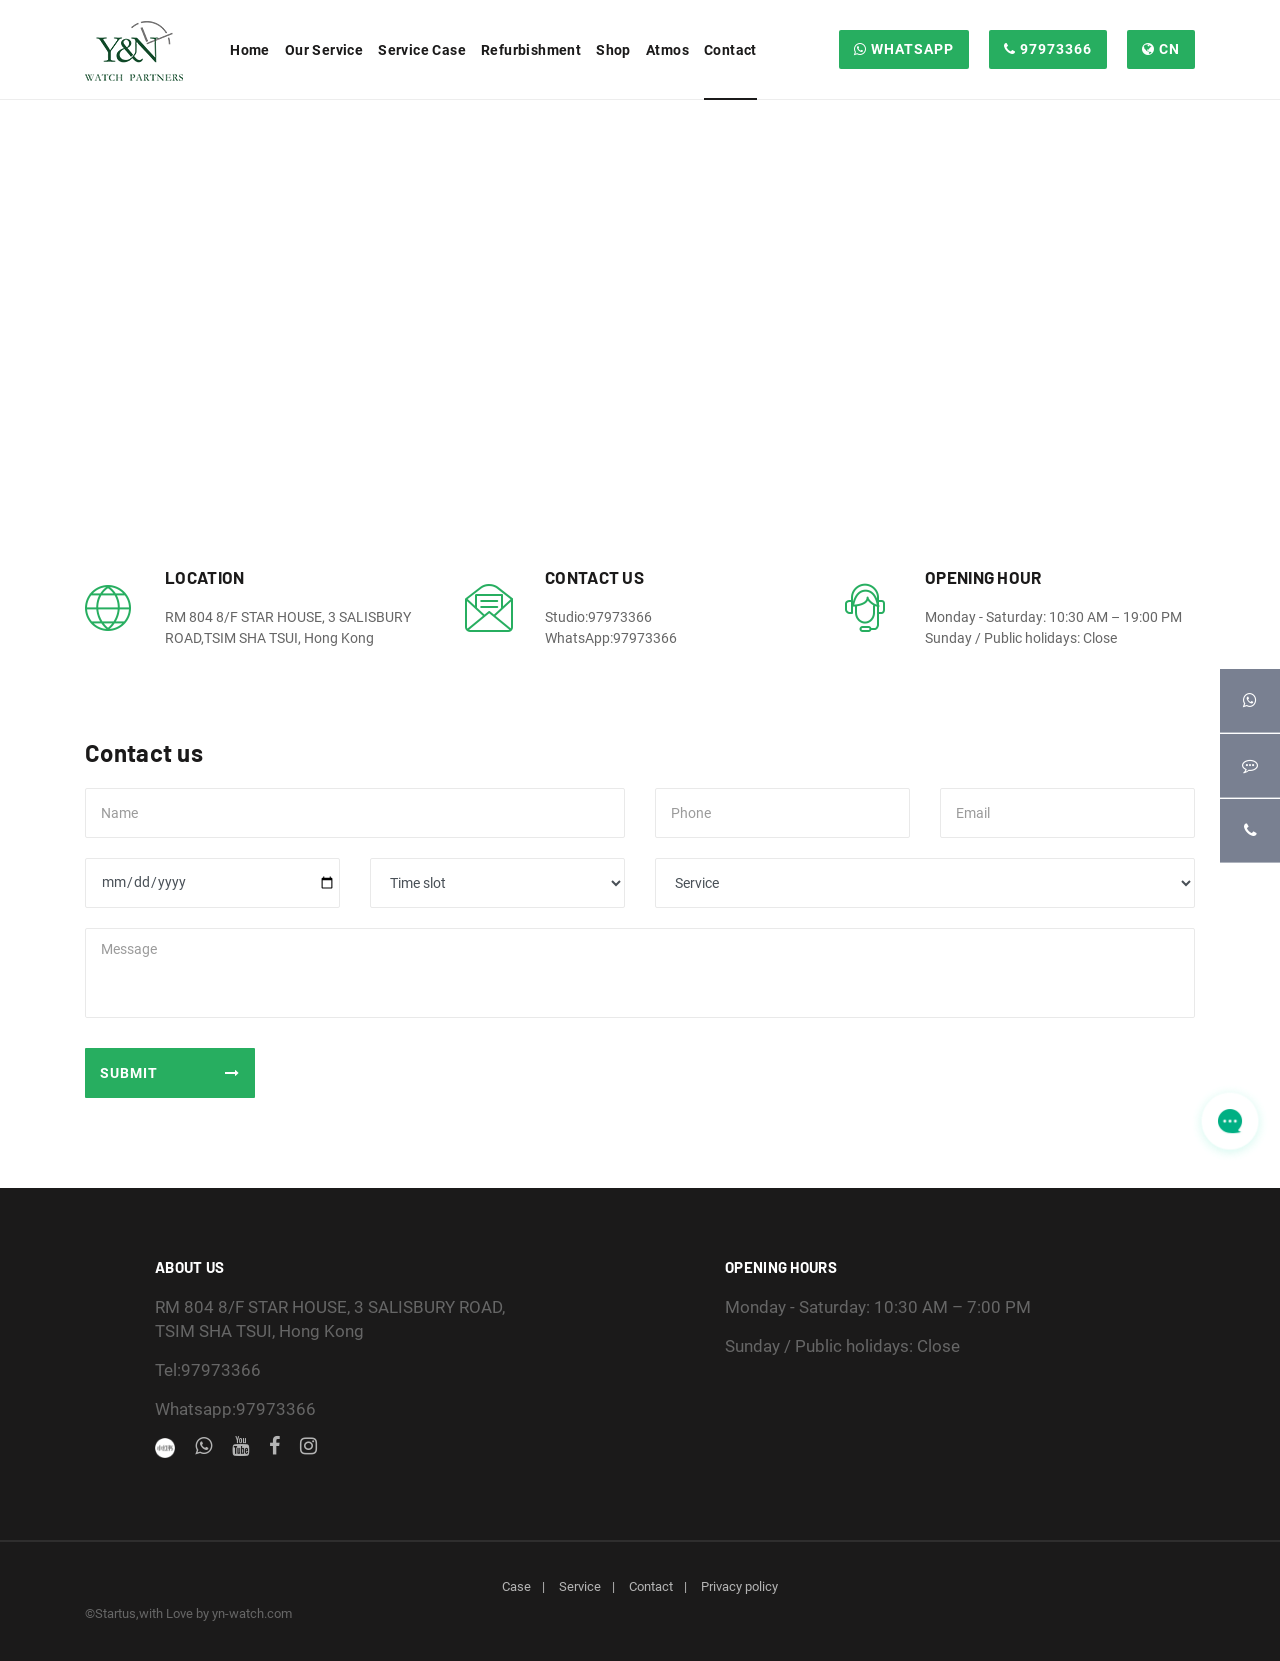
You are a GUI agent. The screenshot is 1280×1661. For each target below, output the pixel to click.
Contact (651, 1586)
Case (516, 1586)
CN (1161, 49)
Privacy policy (739, 1586)
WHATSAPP (904, 49)
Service (580, 1586)
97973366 (1048, 49)
